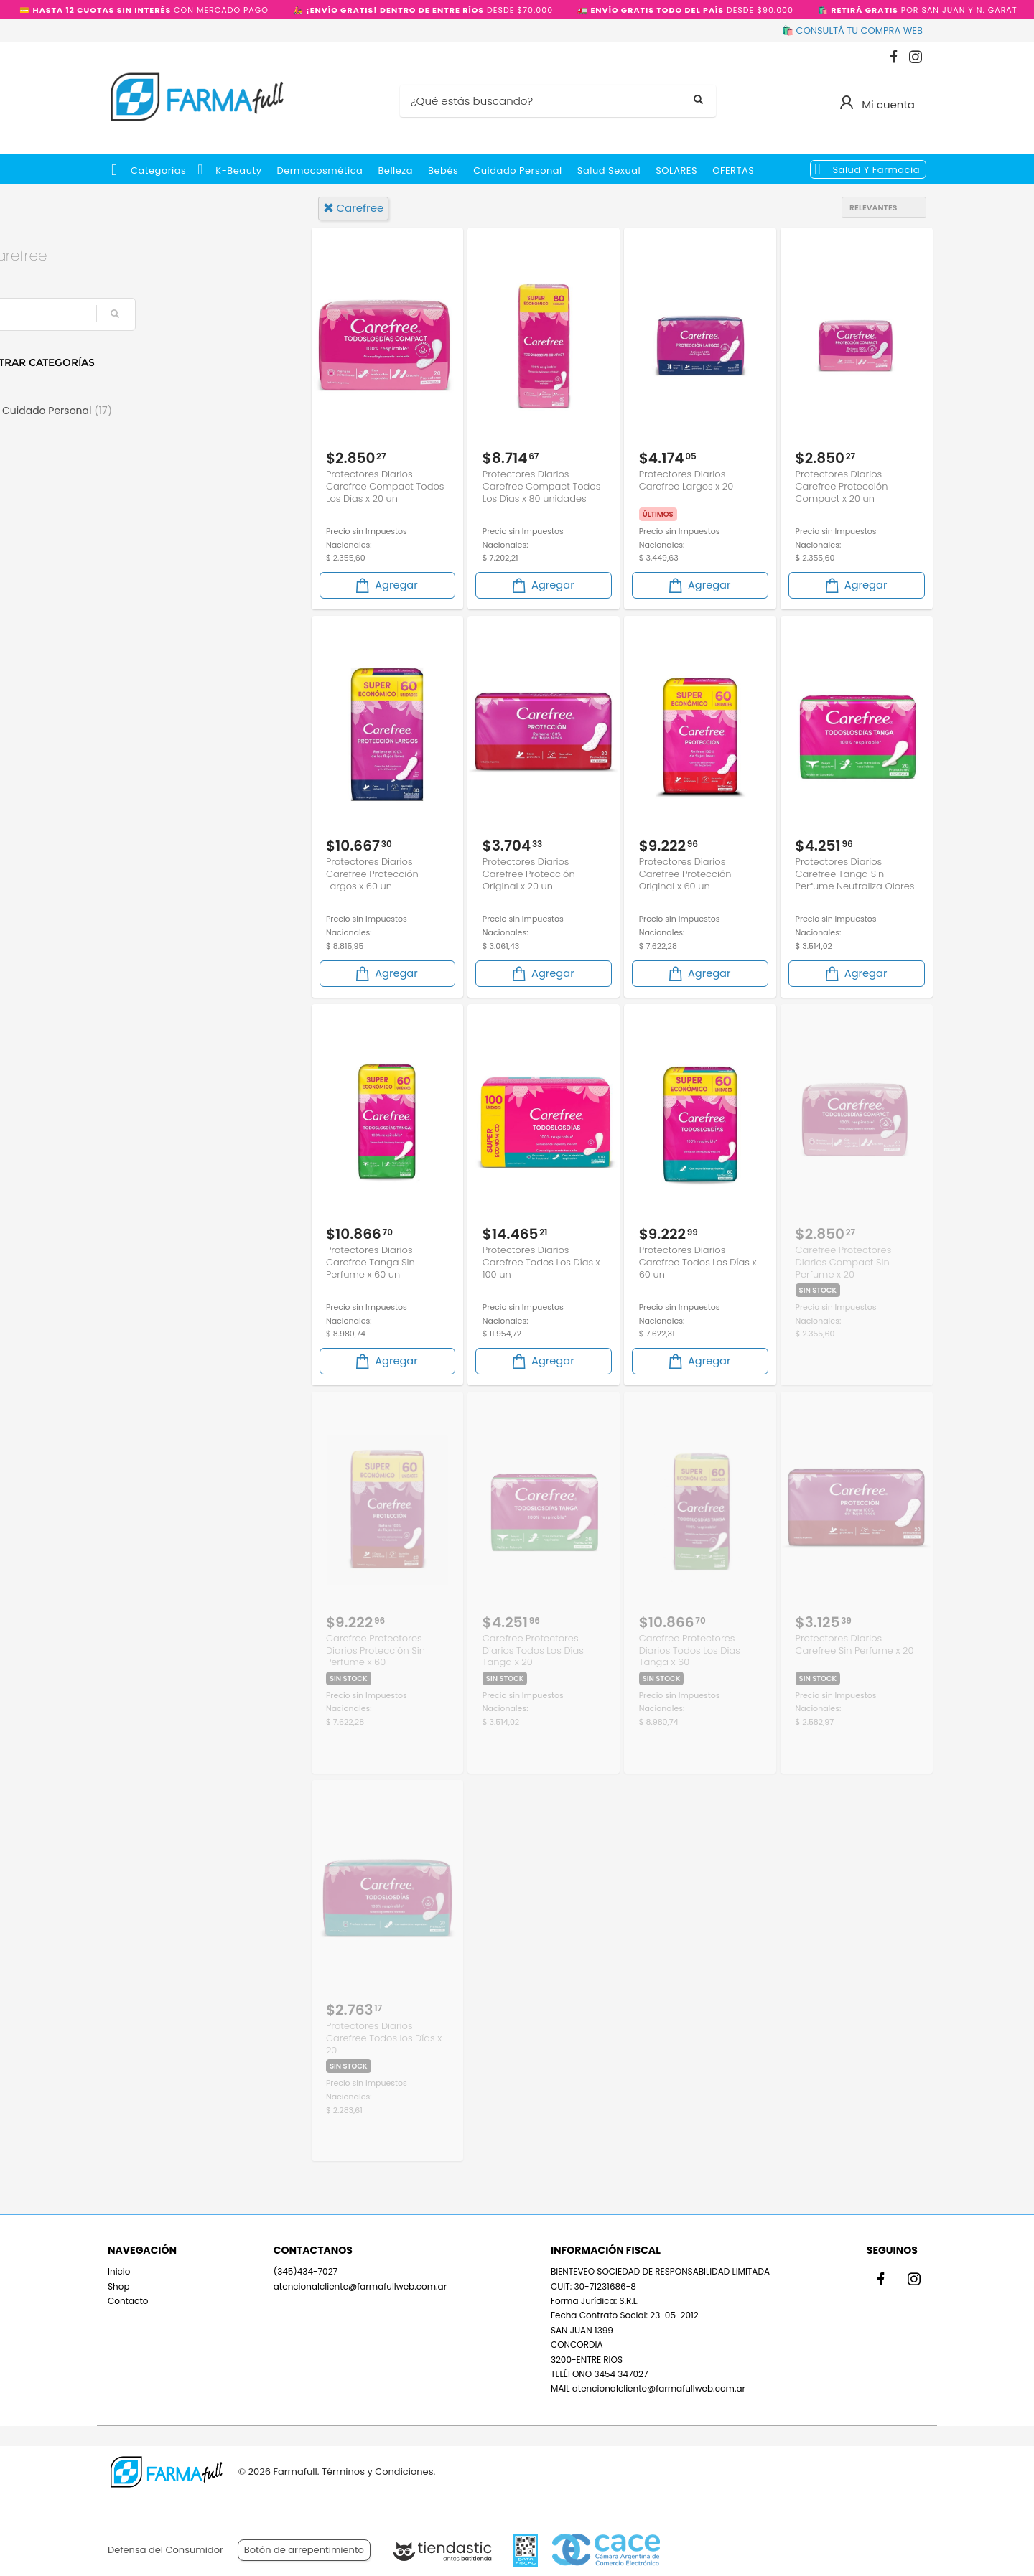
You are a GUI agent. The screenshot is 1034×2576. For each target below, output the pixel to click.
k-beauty (238, 170)
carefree (353, 207)
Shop (119, 2285)
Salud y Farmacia (876, 170)
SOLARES (676, 170)
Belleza (395, 170)
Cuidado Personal (517, 170)
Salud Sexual (609, 170)
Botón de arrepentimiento (304, 2550)
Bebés (443, 170)
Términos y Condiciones (377, 2471)
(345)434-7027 (305, 2270)
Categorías (158, 170)
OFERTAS (733, 170)
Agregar (385, 585)
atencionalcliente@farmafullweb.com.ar (360, 2285)
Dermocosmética (320, 170)
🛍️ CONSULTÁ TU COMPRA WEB (852, 30)
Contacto (128, 2300)
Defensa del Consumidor (165, 2550)
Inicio (119, 2270)
